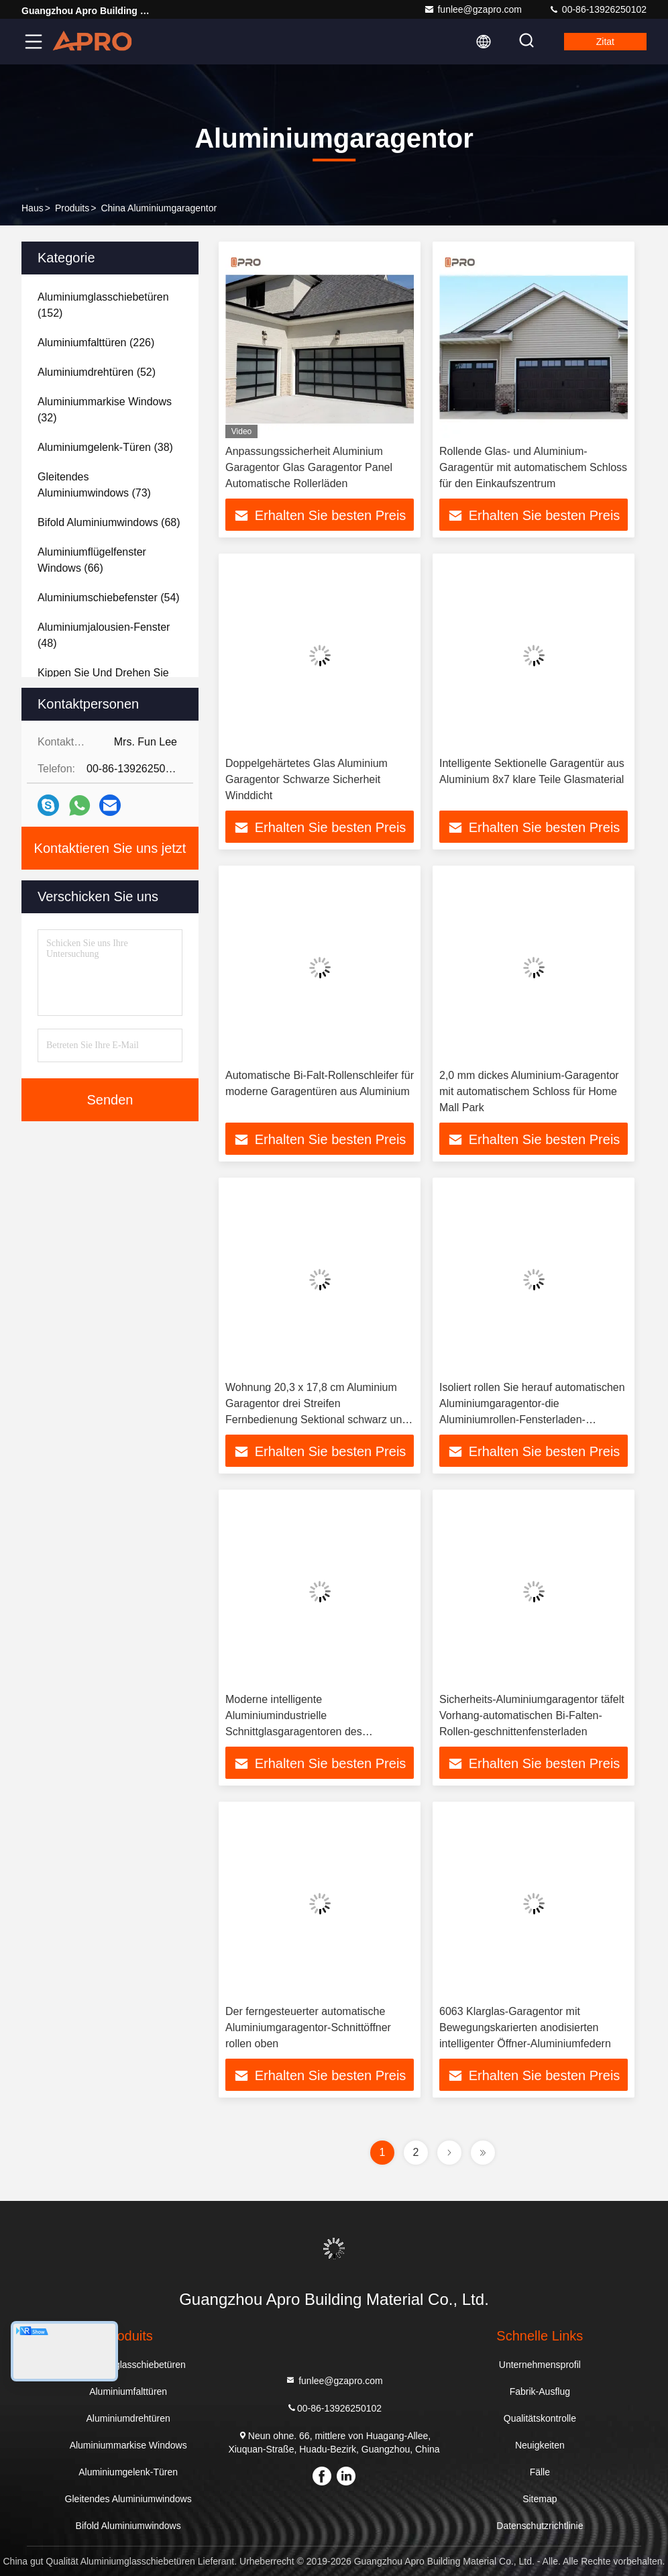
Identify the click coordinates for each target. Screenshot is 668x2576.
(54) (109, 597)
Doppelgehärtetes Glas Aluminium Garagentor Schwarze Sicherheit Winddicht (306, 779)
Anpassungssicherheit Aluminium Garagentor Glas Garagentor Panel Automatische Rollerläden (308, 467)
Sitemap (539, 2498)
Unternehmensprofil (540, 2364)
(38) (105, 447)
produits (72, 208)
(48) (104, 635)
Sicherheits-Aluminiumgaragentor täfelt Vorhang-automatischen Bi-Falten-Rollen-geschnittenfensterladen (531, 1715)
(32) (105, 409)
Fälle (540, 2472)
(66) (92, 560)
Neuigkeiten (540, 2445)
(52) (97, 372)
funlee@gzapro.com (473, 9)
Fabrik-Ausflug (540, 2391)
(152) (103, 305)
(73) (94, 485)
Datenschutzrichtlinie (539, 2525)
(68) (109, 522)
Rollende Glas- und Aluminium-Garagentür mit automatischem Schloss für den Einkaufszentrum (533, 467)
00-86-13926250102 (598, 9)
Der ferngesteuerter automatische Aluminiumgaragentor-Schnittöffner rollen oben (308, 2027)
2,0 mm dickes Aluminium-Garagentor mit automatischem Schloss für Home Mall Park (529, 1091)
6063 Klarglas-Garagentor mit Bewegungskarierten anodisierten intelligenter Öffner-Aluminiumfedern (525, 2027)
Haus (32, 208)
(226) (96, 342)
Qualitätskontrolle (540, 2418)
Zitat (605, 41)
